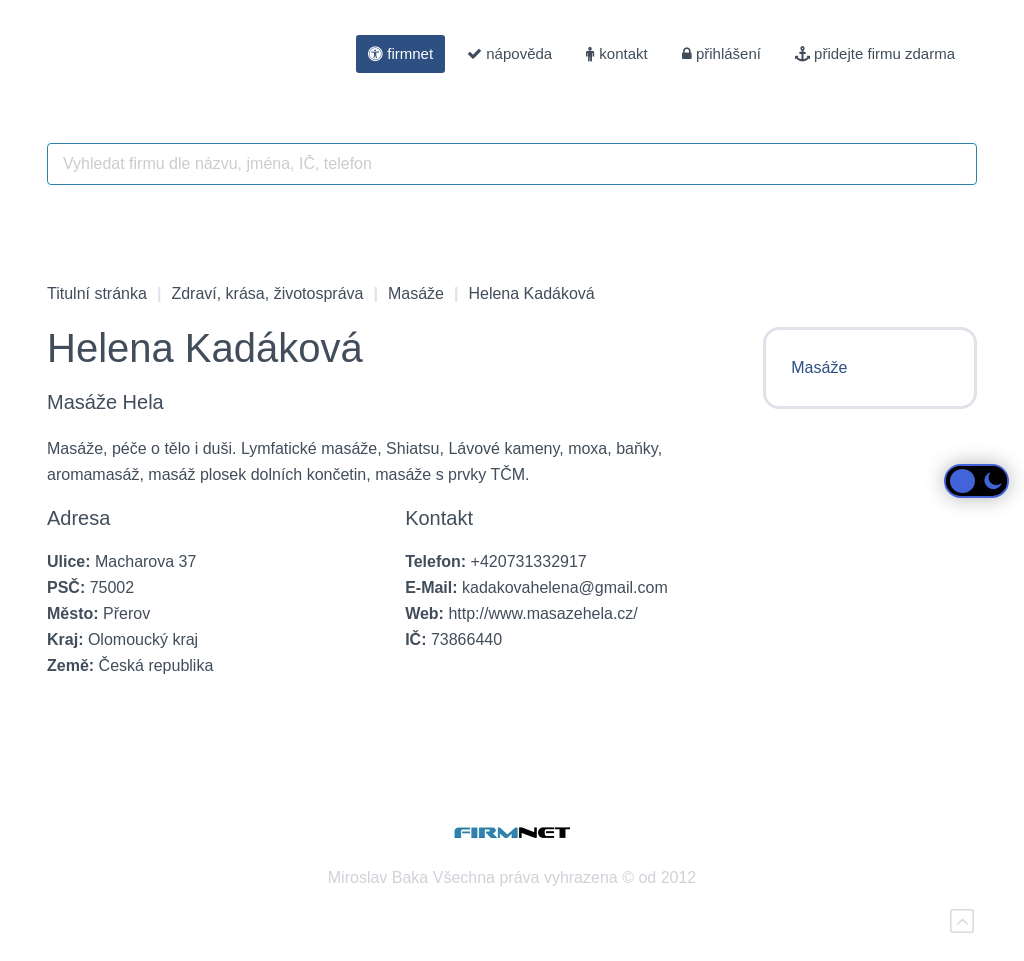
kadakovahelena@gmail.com (565, 587)
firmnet (400, 53)
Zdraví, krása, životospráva (267, 293)
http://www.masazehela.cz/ (542, 613)
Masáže (416, 293)
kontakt (617, 53)
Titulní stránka (97, 293)
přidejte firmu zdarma (875, 53)
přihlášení (721, 53)
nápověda (509, 53)
